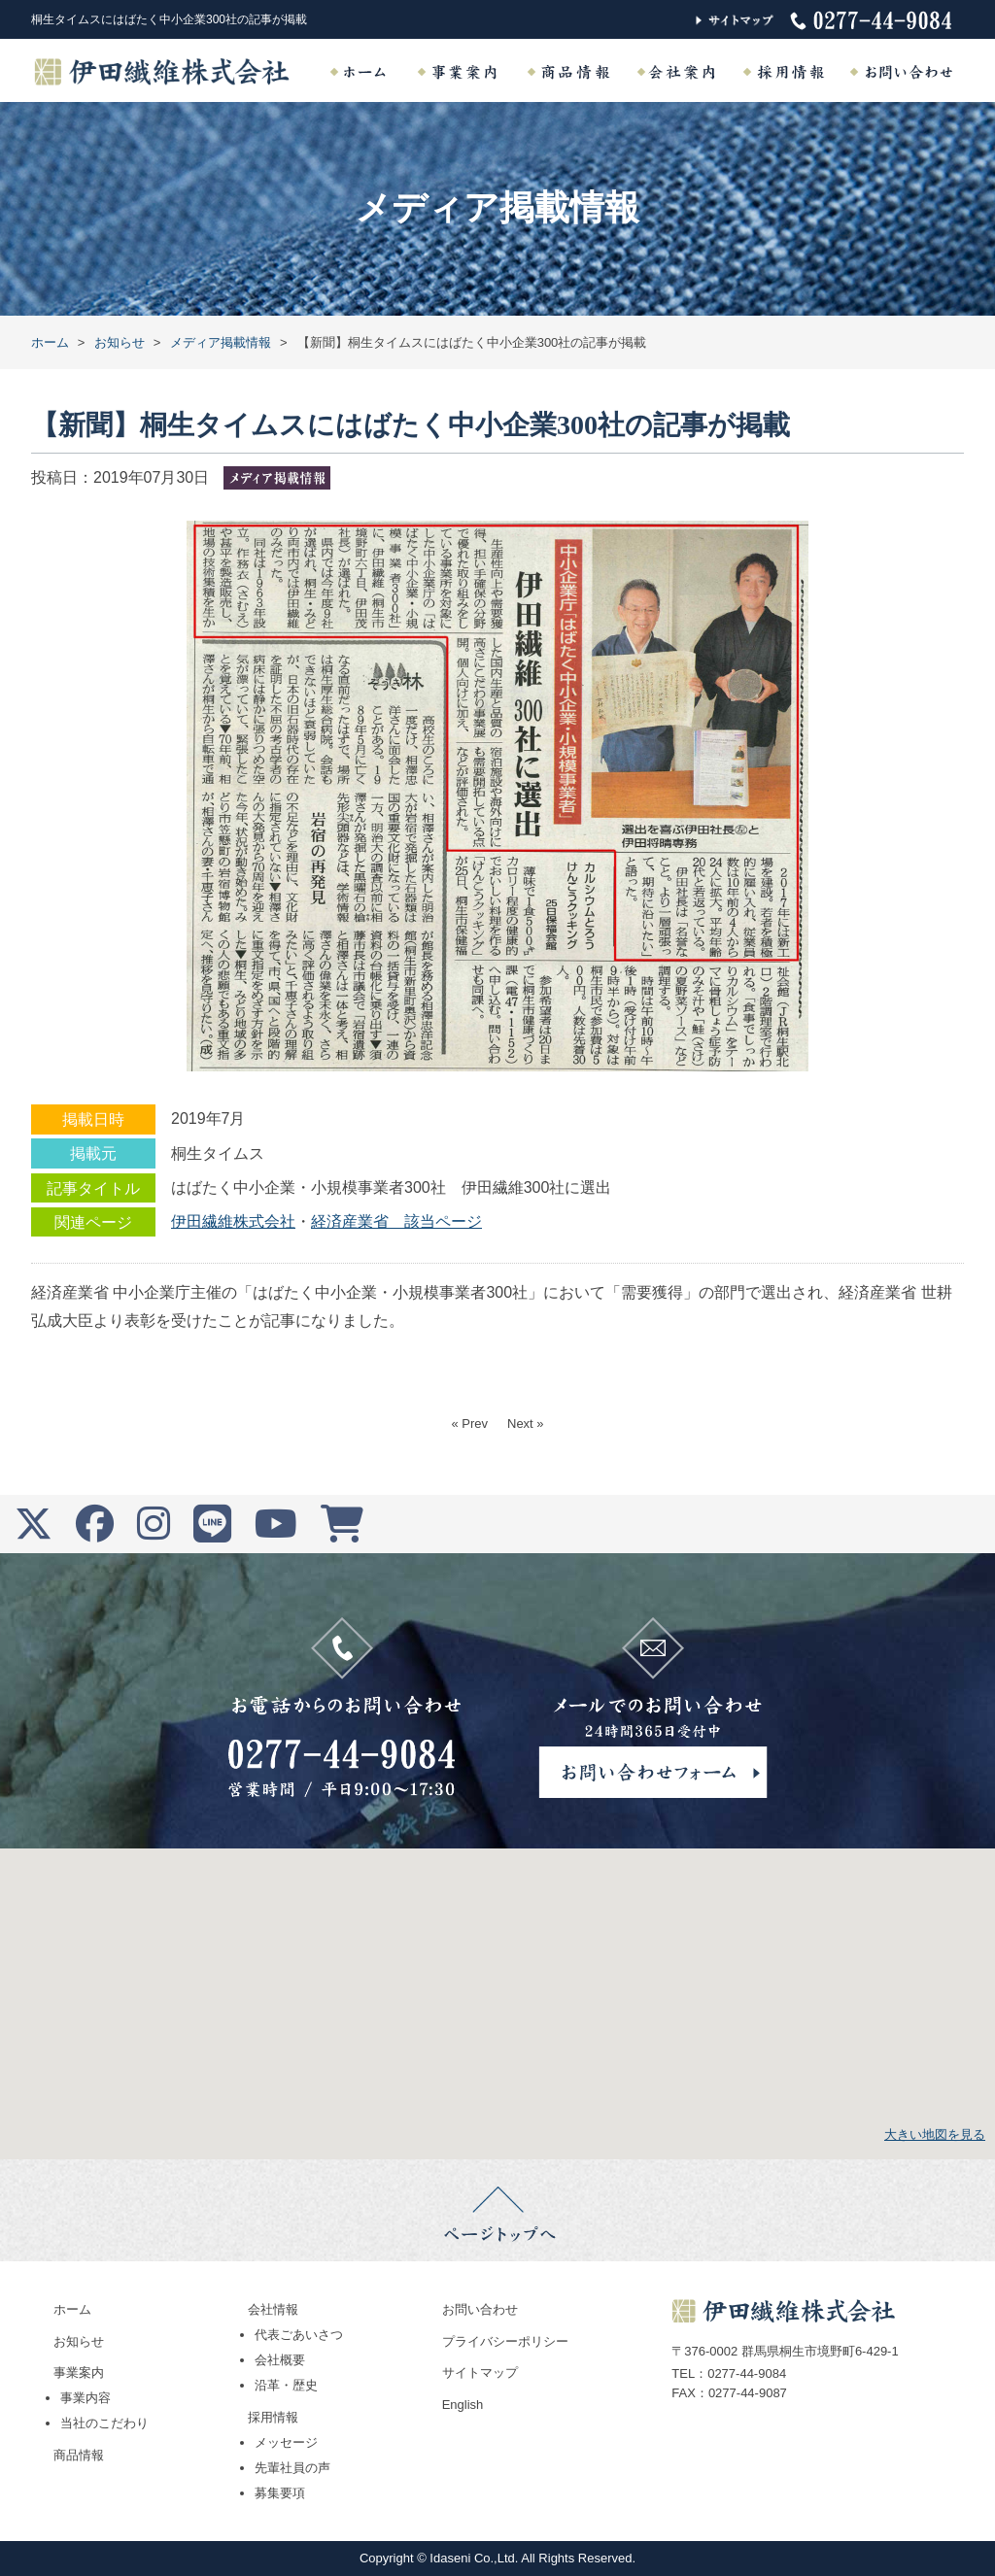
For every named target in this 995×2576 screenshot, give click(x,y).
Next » (525, 1423)
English (463, 2404)
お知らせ (78, 2341)
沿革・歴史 (286, 2385)
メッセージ (286, 2442)
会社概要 (280, 2360)
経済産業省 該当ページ (396, 1221)
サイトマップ (480, 2372)
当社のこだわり (104, 2423)
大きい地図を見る (934, 2134)
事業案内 (78, 2372)
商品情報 (78, 2455)
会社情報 (273, 2309)
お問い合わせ (480, 2309)
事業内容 (85, 2397)
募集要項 (280, 2493)
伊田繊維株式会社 (233, 1221)
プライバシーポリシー (505, 2341)
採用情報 (273, 2417)
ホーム (72, 2309)
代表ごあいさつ (299, 2334)
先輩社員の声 (292, 2467)
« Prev (469, 1423)
